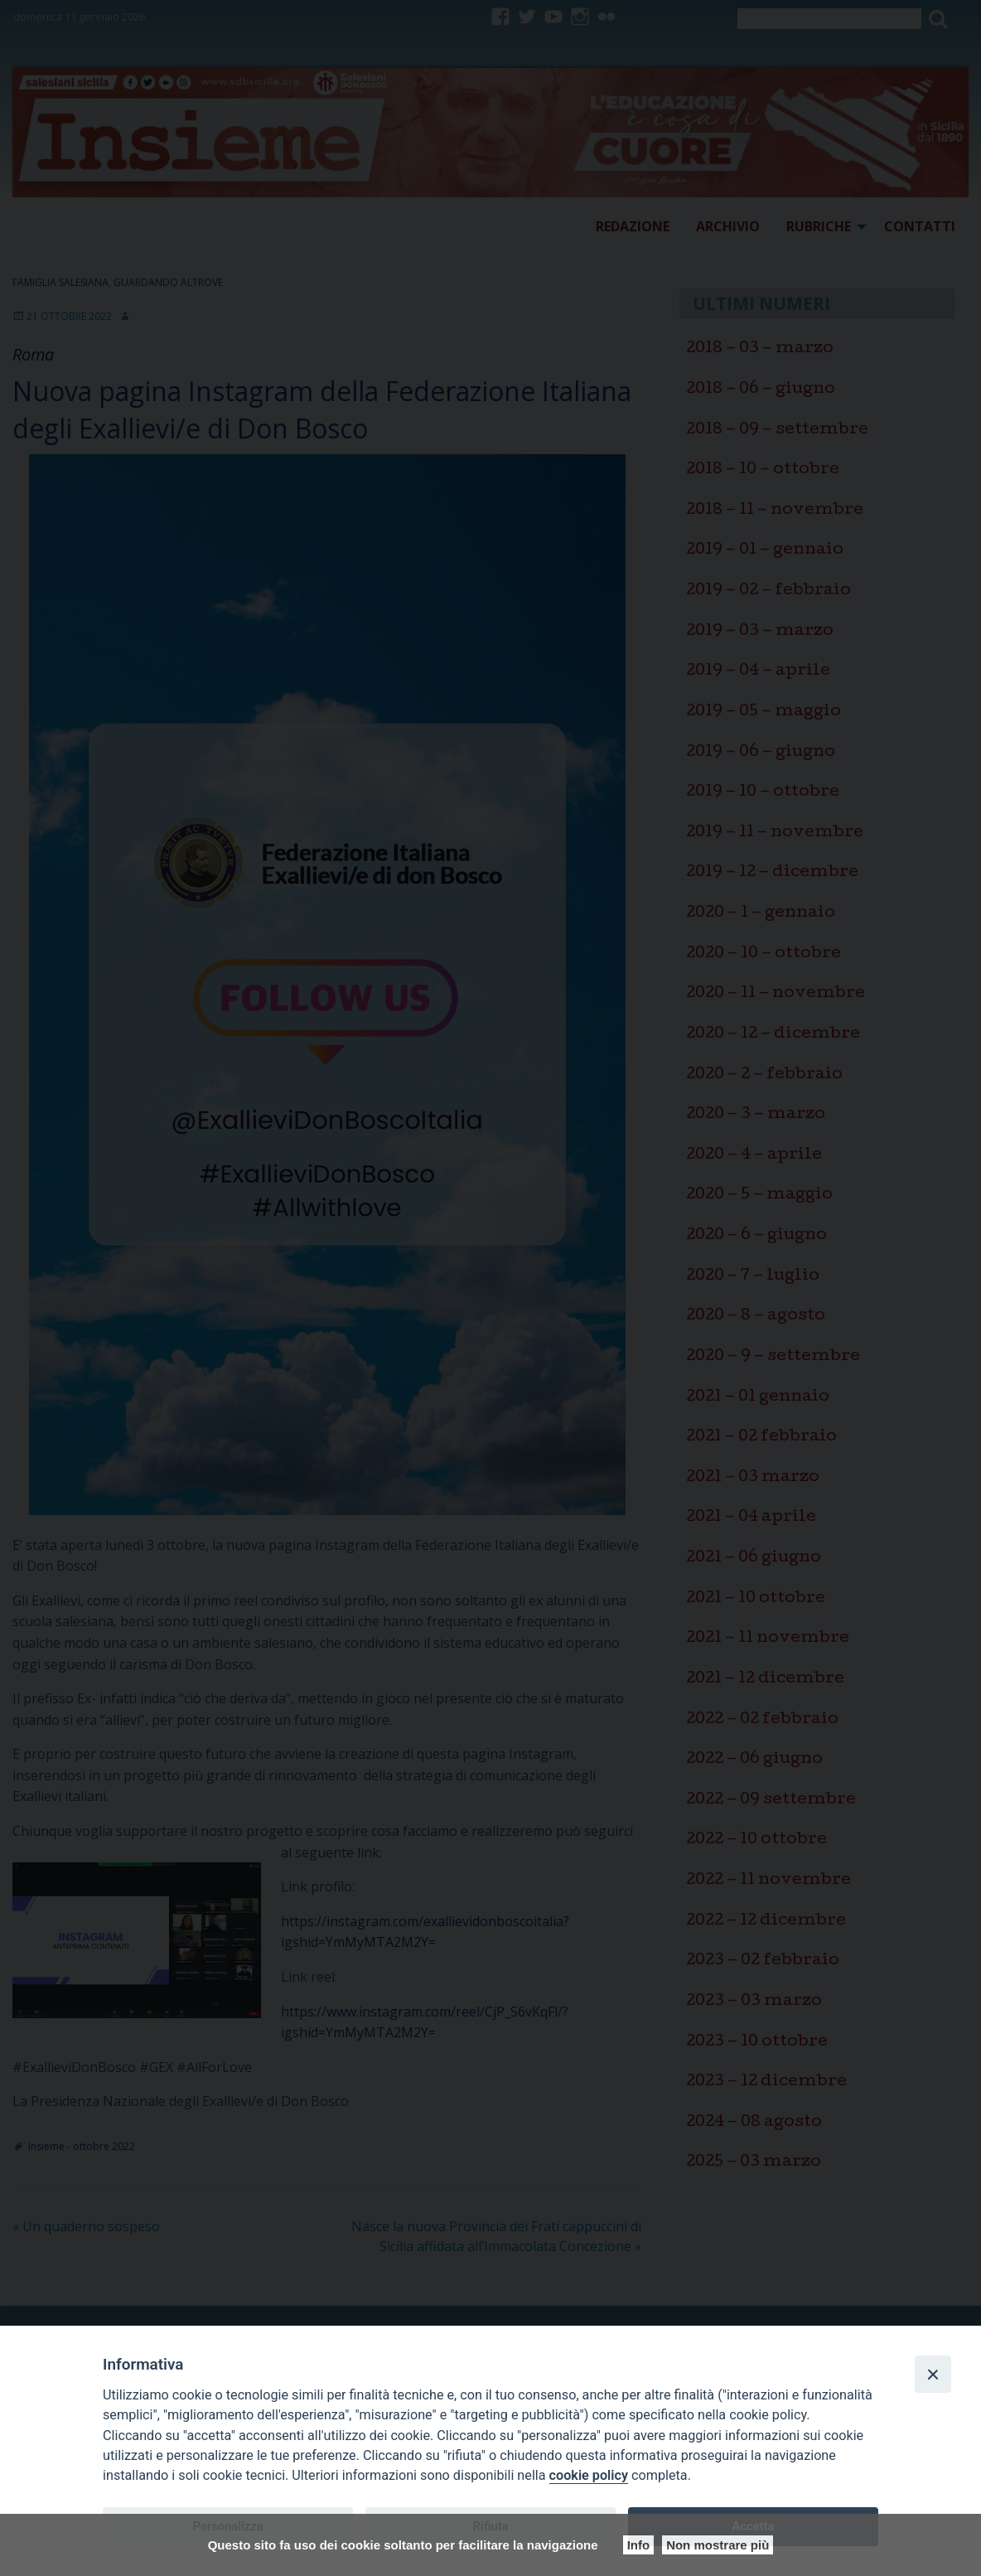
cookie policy (588, 2475)
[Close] (933, 2374)
